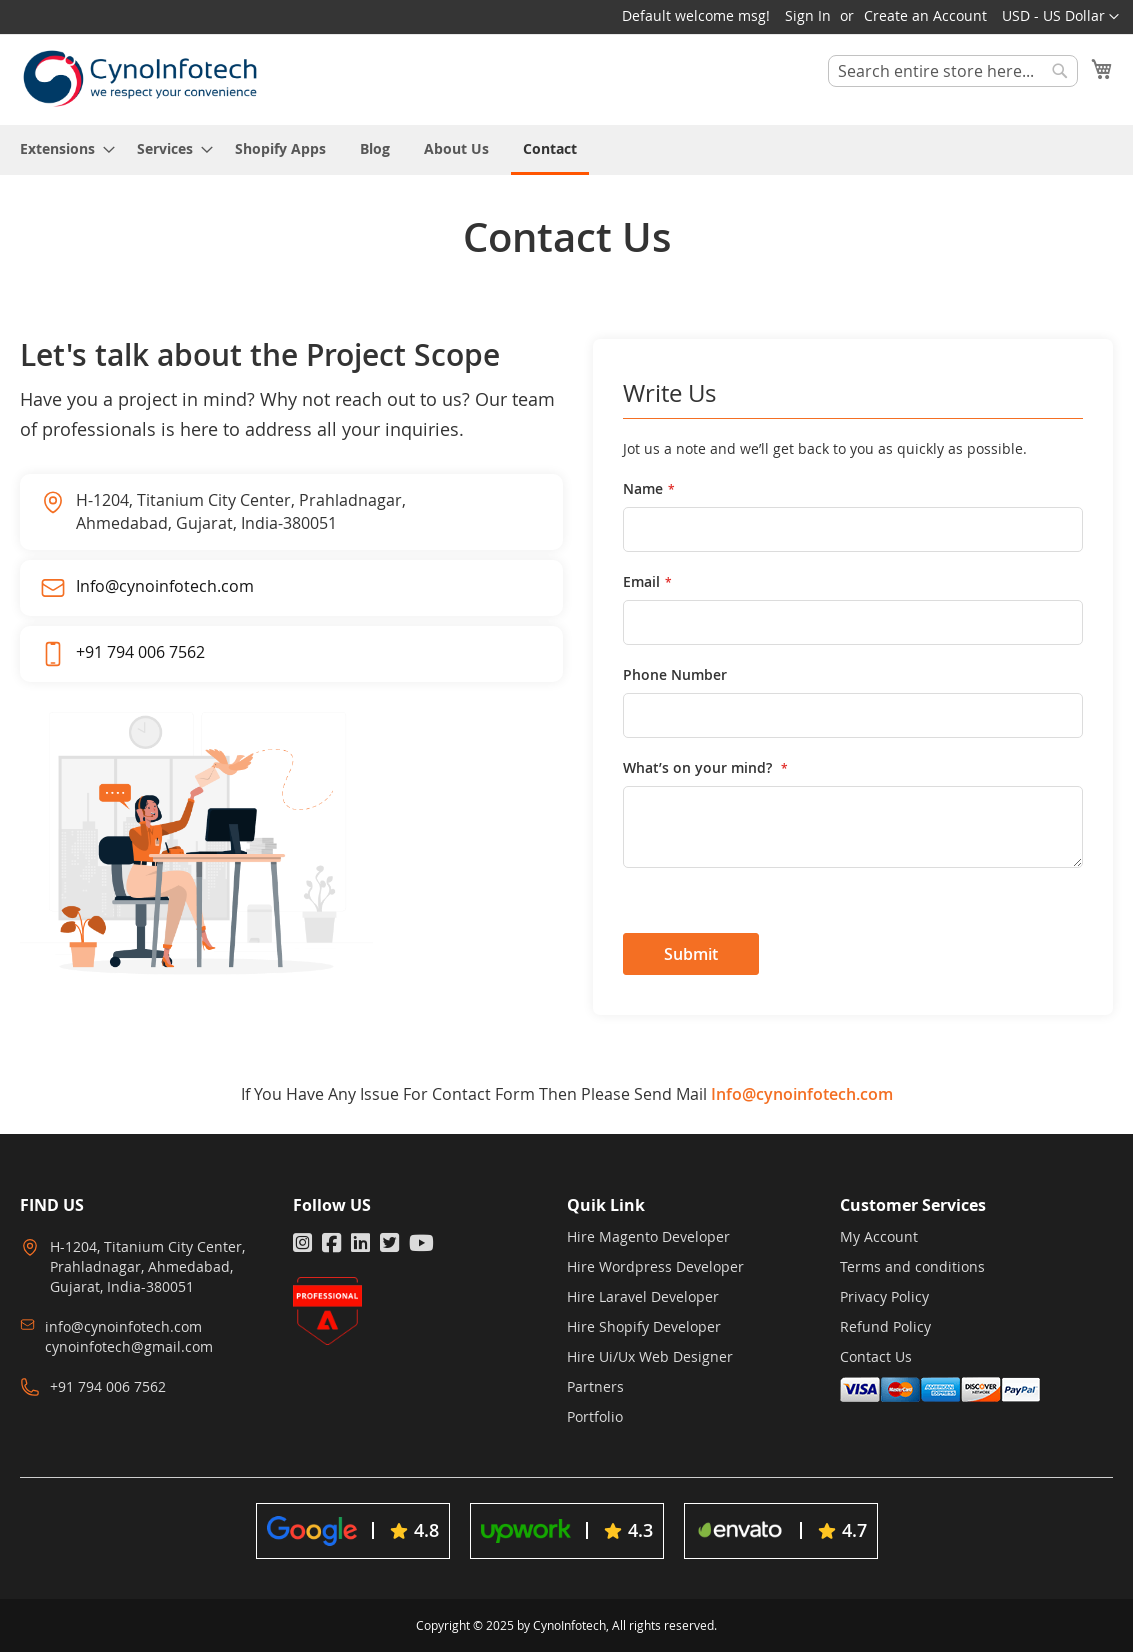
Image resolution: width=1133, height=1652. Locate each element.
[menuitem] (61, 148)
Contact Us (876, 1356)
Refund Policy (885, 1326)
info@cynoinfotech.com (123, 1326)
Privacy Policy (884, 1296)
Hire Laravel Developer (643, 1296)
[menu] (566, 150)
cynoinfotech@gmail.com (129, 1346)
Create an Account (925, 15)
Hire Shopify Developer (644, 1326)
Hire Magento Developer (648, 1236)
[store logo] (140, 78)
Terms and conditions (912, 1266)
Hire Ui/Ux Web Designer (650, 1356)
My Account (879, 1236)
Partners (595, 1386)
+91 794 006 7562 (140, 652)
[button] (1060, 17)
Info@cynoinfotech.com (165, 586)
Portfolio (595, 1416)
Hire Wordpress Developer (655, 1266)
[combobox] (953, 71)
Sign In (808, 15)
